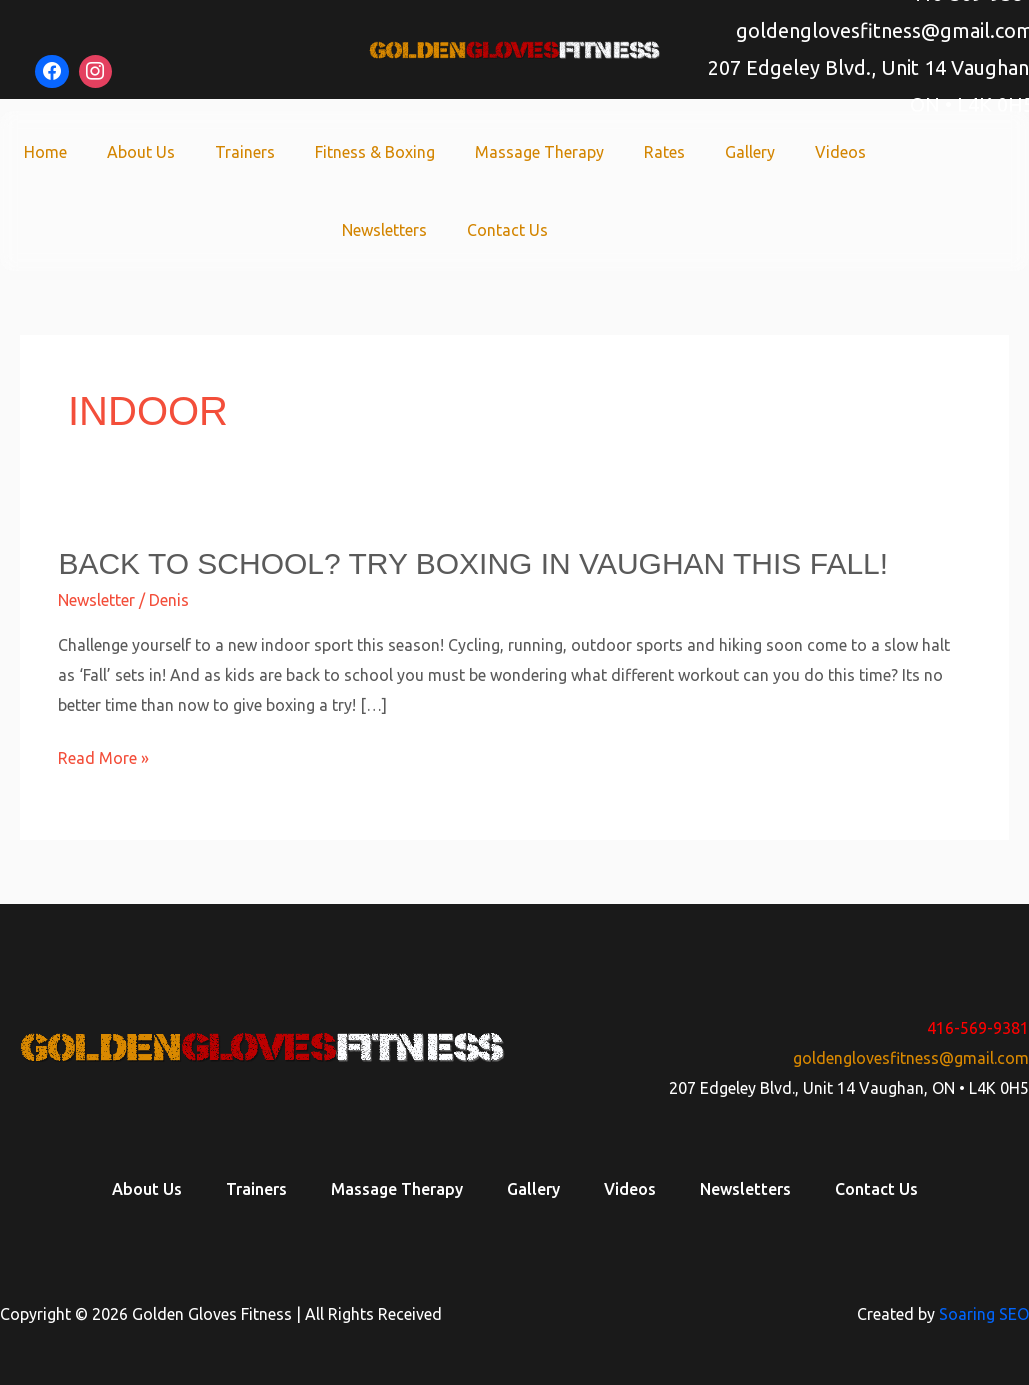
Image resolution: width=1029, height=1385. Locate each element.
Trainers (245, 152)
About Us (141, 152)
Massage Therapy (539, 152)
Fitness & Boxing (375, 152)
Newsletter (96, 600)
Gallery (750, 152)
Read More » (103, 759)
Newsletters (384, 230)
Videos (840, 152)
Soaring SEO (984, 1314)
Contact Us (507, 230)
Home (45, 152)
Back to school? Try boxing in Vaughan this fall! (473, 563)
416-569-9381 (978, 1028)
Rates (664, 152)
